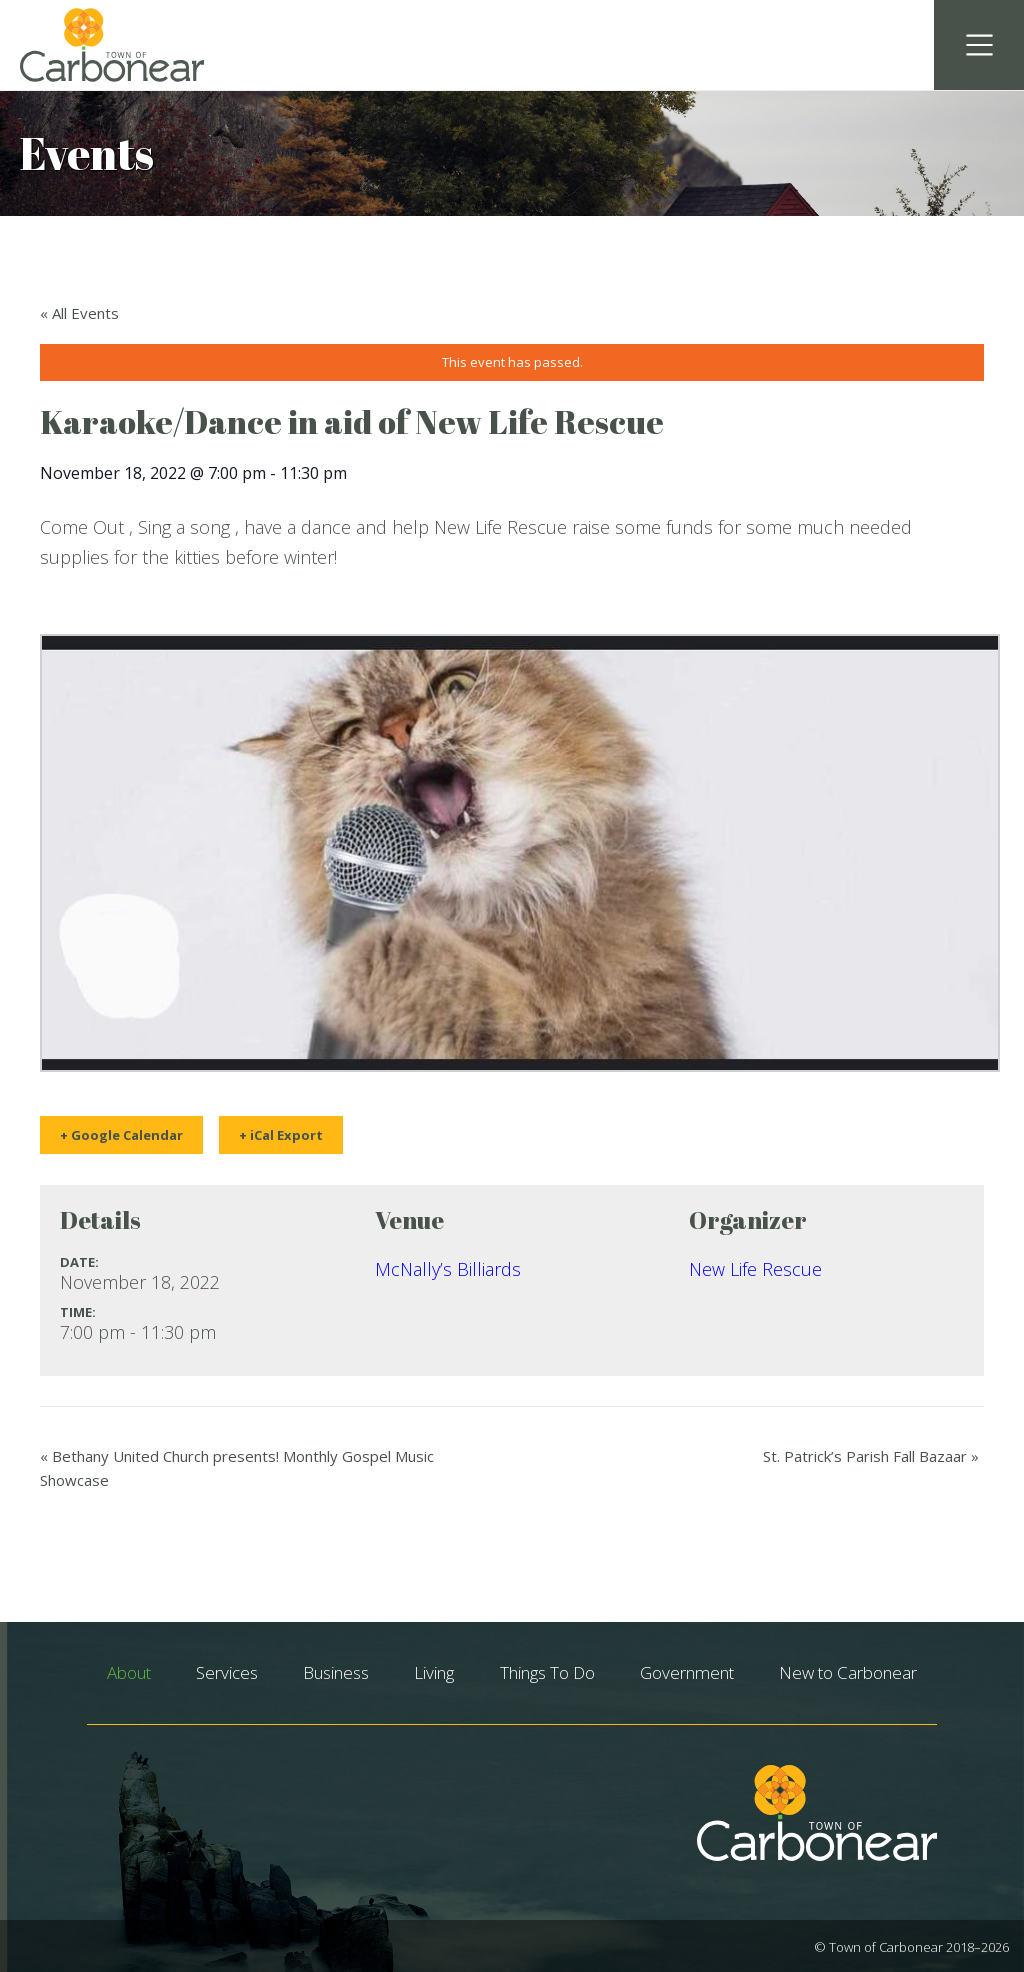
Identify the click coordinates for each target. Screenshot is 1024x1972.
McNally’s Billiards (448, 1269)
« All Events (79, 313)
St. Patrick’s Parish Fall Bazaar (871, 1456)
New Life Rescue (755, 1269)
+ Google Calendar (121, 1135)
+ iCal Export (281, 1135)
